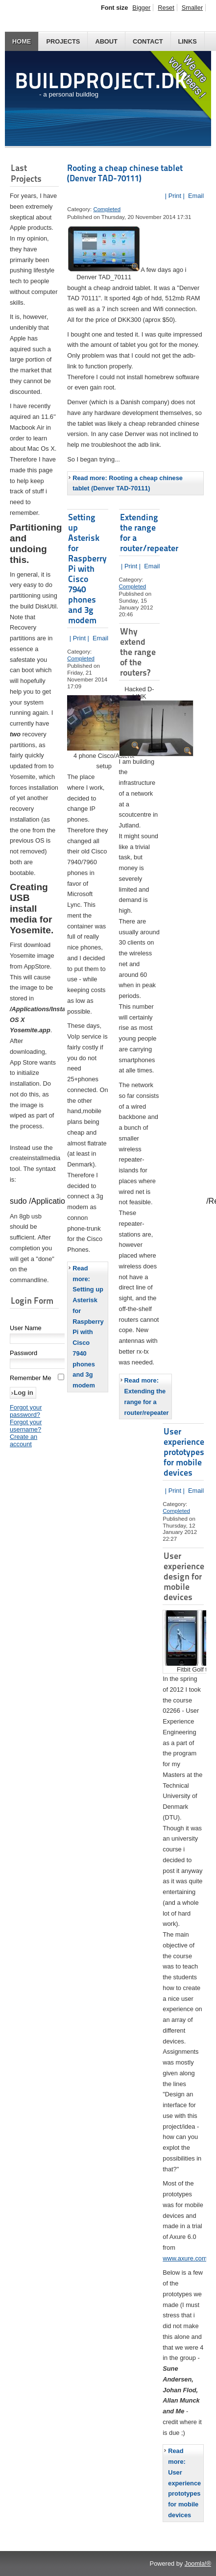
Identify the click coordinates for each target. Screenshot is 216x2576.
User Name (26, 1329)
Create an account (23, 1441)
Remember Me (30, 1379)
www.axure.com (185, 2258)
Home (21, 41)
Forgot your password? (26, 1412)
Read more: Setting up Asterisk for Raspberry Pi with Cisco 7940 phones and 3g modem (87, 1326)
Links (187, 41)
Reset (166, 7)
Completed (106, 209)
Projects (63, 41)
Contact (148, 41)
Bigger (141, 7)
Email (195, 195)
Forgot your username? (26, 1426)
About (106, 41)
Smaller (192, 7)
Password (23, 1354)
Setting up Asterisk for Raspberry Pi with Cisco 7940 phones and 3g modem (87, 568)
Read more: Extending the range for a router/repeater (146, 1396)
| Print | (175, 195)
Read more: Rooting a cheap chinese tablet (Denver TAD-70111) (127, 483)
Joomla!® (198, 2563)
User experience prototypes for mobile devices (184, 1452)
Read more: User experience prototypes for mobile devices (184, 2483)
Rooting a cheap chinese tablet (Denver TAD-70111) (125, 173)
